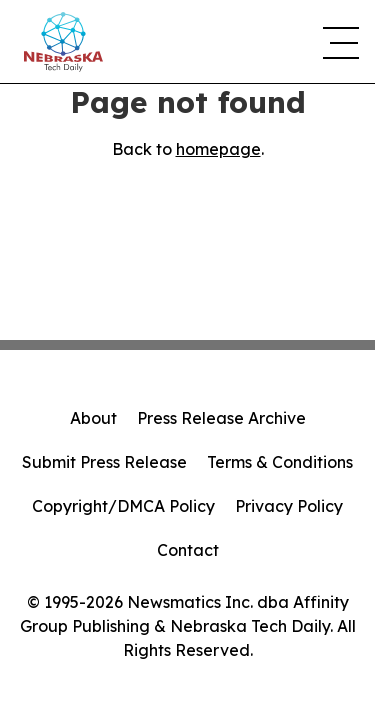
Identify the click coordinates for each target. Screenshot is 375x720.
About (93, 418)
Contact (188, 550)
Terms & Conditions (280, 462)
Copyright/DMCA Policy (123, 506)
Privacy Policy (289, 506)
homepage (218, 149)
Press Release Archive (221, 418)
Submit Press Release (104, 462)
